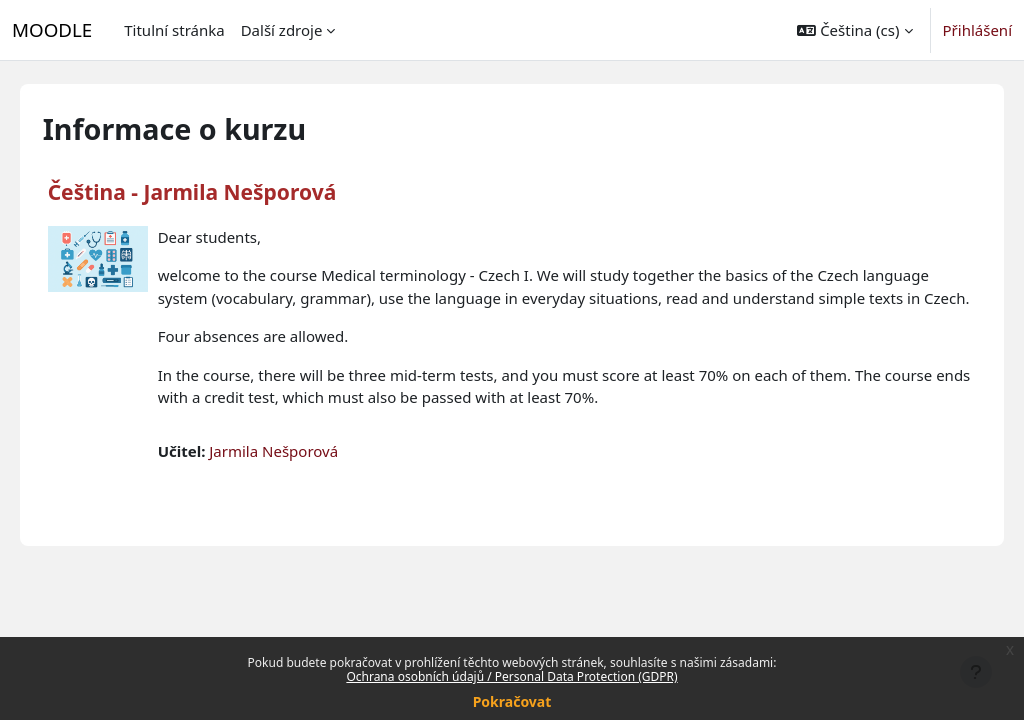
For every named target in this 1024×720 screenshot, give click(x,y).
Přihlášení (977, 30)
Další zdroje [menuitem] (282, 30)
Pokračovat (512, 701)
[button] (854, 30)
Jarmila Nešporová (302, 473)
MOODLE (52, 29)
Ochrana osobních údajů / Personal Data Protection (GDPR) (511, 676)
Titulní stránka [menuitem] (174, 30)
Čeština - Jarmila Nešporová (220, 192)
